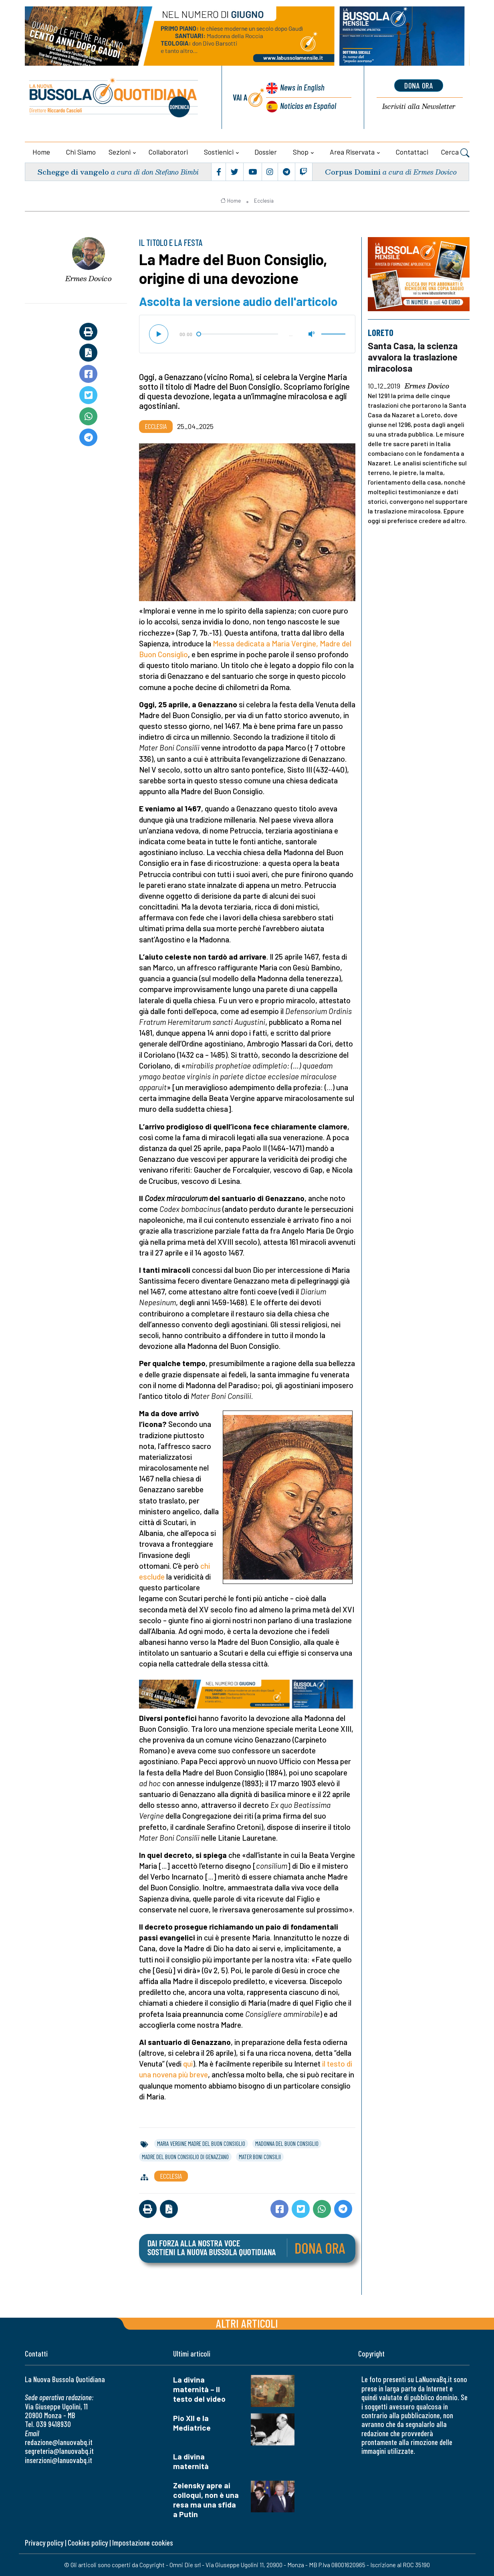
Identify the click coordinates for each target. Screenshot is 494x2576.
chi (205, 1565)
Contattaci (412, 151)
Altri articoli (247, 2323)
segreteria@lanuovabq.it (59, 2450)
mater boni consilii (260, 2156)
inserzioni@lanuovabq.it (58, 2460)
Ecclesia (264, 200)
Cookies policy (88, 2542)
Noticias (308, 106)
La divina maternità (191, 2461)
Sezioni (120, 151)
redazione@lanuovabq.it (59, 2442)
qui (188, 2063)
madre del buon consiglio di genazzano (185, 2156)
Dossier (265, 151)
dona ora (418, 85)
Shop (300, 151)
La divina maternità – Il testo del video (199, 2389)
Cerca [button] (455, 153)
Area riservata (352, 151)
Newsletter (419, 107)
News (302, 87)
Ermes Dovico (88, 278)
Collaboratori (168, 151)
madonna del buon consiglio (287, 2143)
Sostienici (219, 151)
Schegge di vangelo (73, 171)
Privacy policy (44, 2542)
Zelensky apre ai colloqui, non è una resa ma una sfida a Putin (206, 2500)
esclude (152, 1576)
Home (41, 151)
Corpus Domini (353, 171)
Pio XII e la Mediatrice (192, 2422)
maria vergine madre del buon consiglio (201, 2143)
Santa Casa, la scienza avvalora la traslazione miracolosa (413, 357)
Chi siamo (81, 151)
